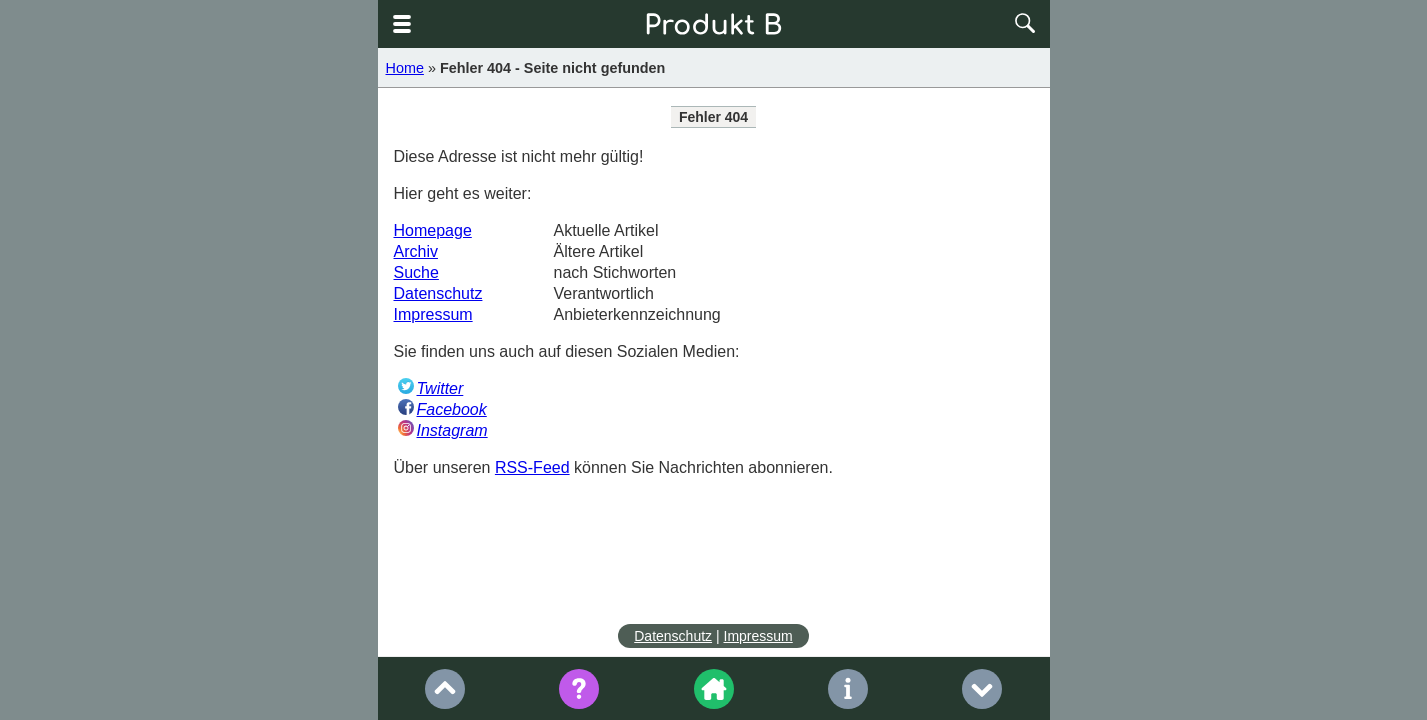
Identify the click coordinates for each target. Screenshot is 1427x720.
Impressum (433, 314)
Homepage (433, 230)
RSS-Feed (532, 467)
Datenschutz (438, 293)
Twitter (440, 388)
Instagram (452, 430)
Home (405, 68)
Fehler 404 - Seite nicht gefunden (553, 68)
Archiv (416, 251)
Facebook (452, 409)
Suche (416, 272)
